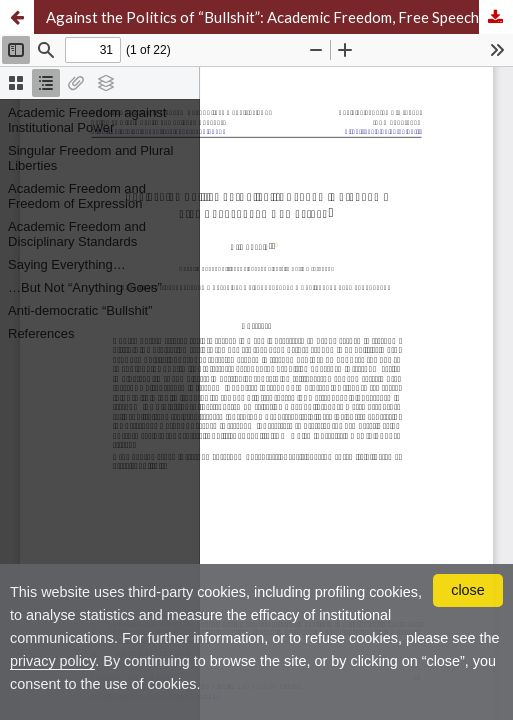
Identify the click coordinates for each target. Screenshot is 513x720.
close (468, 590)
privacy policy (52, 661)
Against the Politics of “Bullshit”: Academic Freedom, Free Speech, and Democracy (279, 17)
